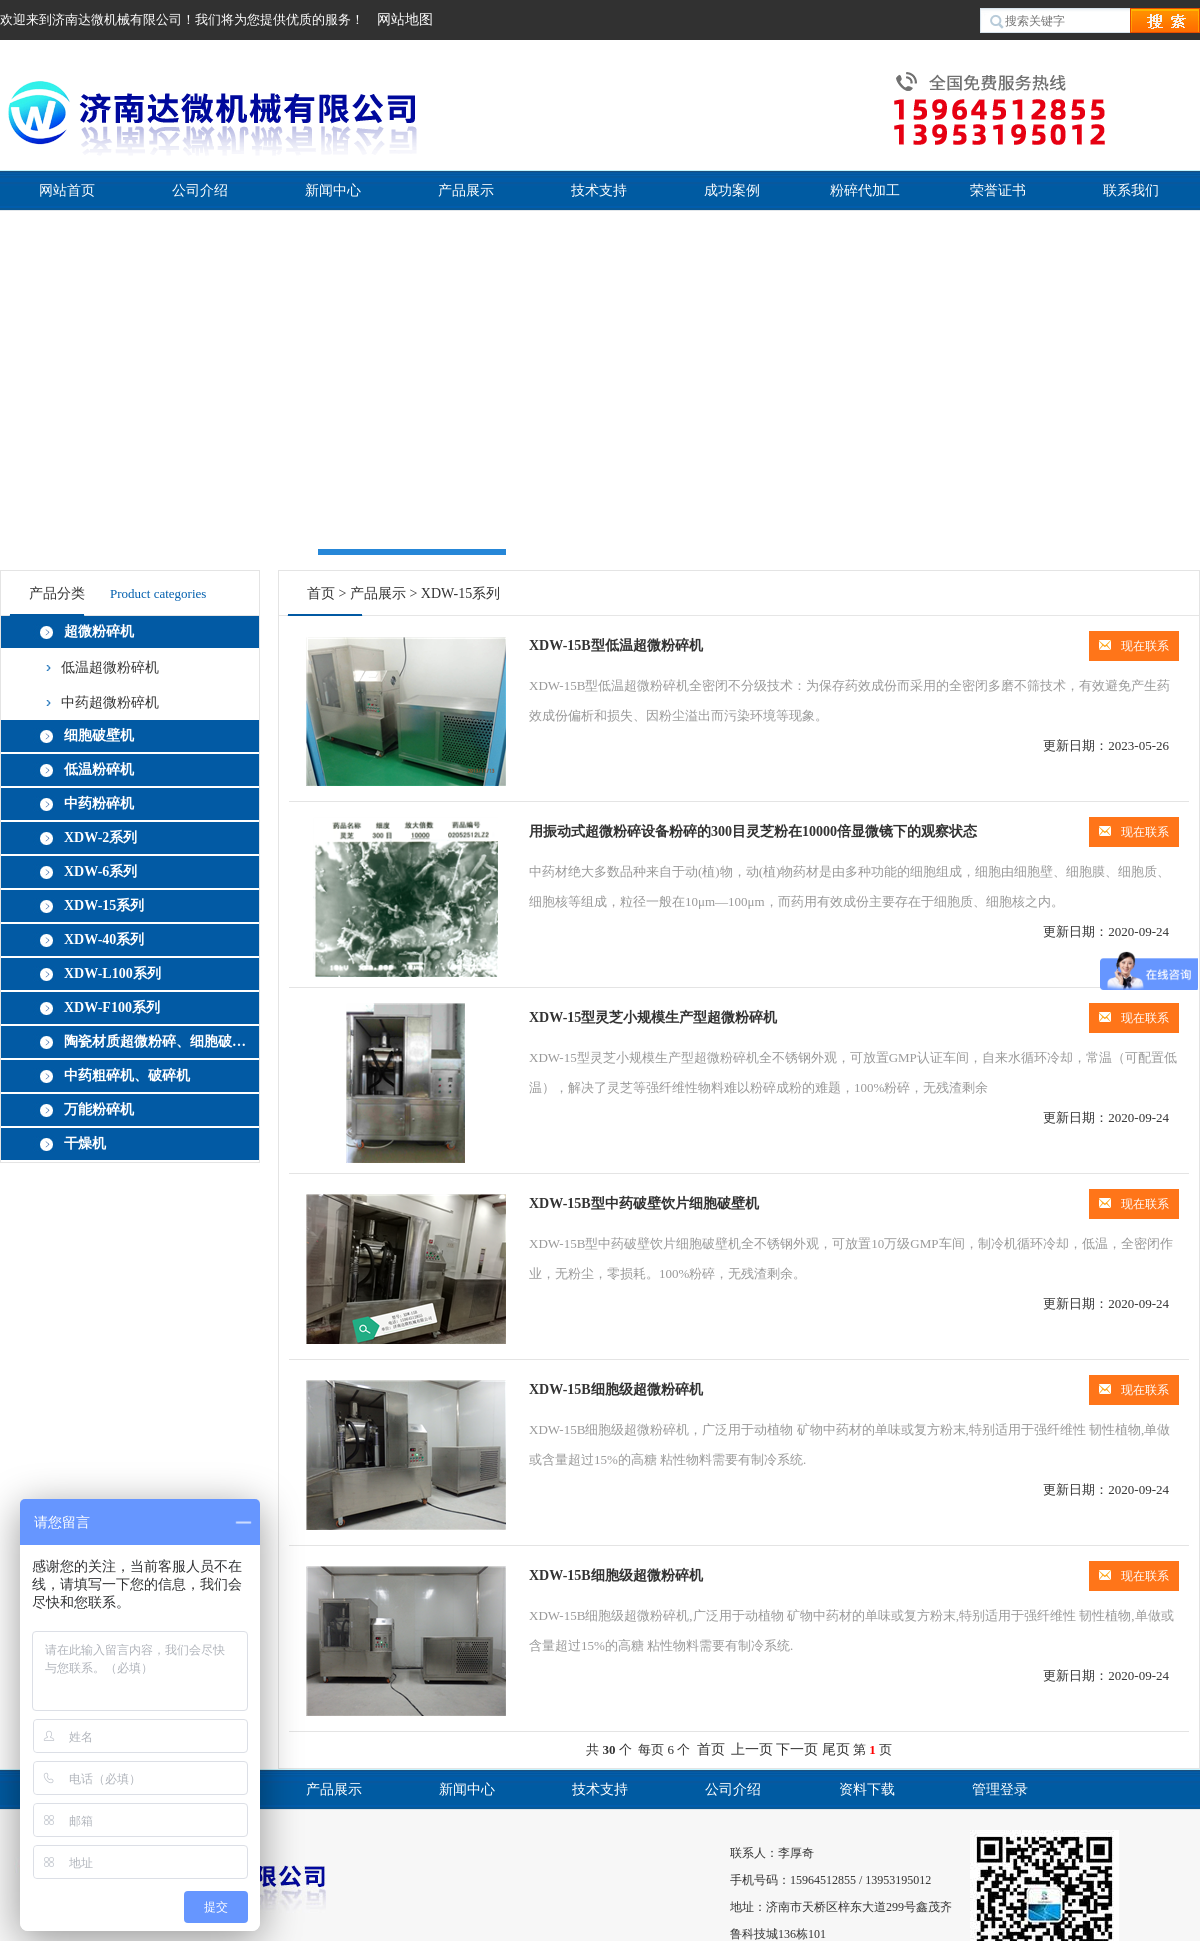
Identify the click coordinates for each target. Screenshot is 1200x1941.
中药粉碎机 (99, 803)
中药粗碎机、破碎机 (127, 1075)
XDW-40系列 (104, 939)
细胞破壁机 (99, 735)
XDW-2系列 (100, 837)
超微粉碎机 (99, 631)
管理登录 (1000, 1789)
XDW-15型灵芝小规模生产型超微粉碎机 (653, 1017)
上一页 (752, 1749)
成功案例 (732, 190)
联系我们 (1131, 190)
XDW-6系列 (100, 871)
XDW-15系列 (104, 905)
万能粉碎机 (99, 1109)
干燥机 (85, 1143)
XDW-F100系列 (112, 1007)
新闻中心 (333, 190)
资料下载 (867, 1789)
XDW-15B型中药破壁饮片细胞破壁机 (644, 1203)
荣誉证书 (998, 190)
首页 (321, 593)
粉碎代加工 (865, 190)
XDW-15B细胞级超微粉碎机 (616, 1389)
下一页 (797, 1749)
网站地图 (405, 19)
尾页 (836, 1749)
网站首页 (67, 190)
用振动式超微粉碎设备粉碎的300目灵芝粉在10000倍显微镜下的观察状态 (753, 831)
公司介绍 (200, 190)
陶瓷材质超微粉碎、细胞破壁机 (157, 1041)
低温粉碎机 (99, 769)
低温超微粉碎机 (110, 667)
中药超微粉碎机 (110, 702)
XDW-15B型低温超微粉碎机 (616, 645)
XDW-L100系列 (112, 973)
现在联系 (1134, 646)
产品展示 (466, 190)
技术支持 (599, 190)
